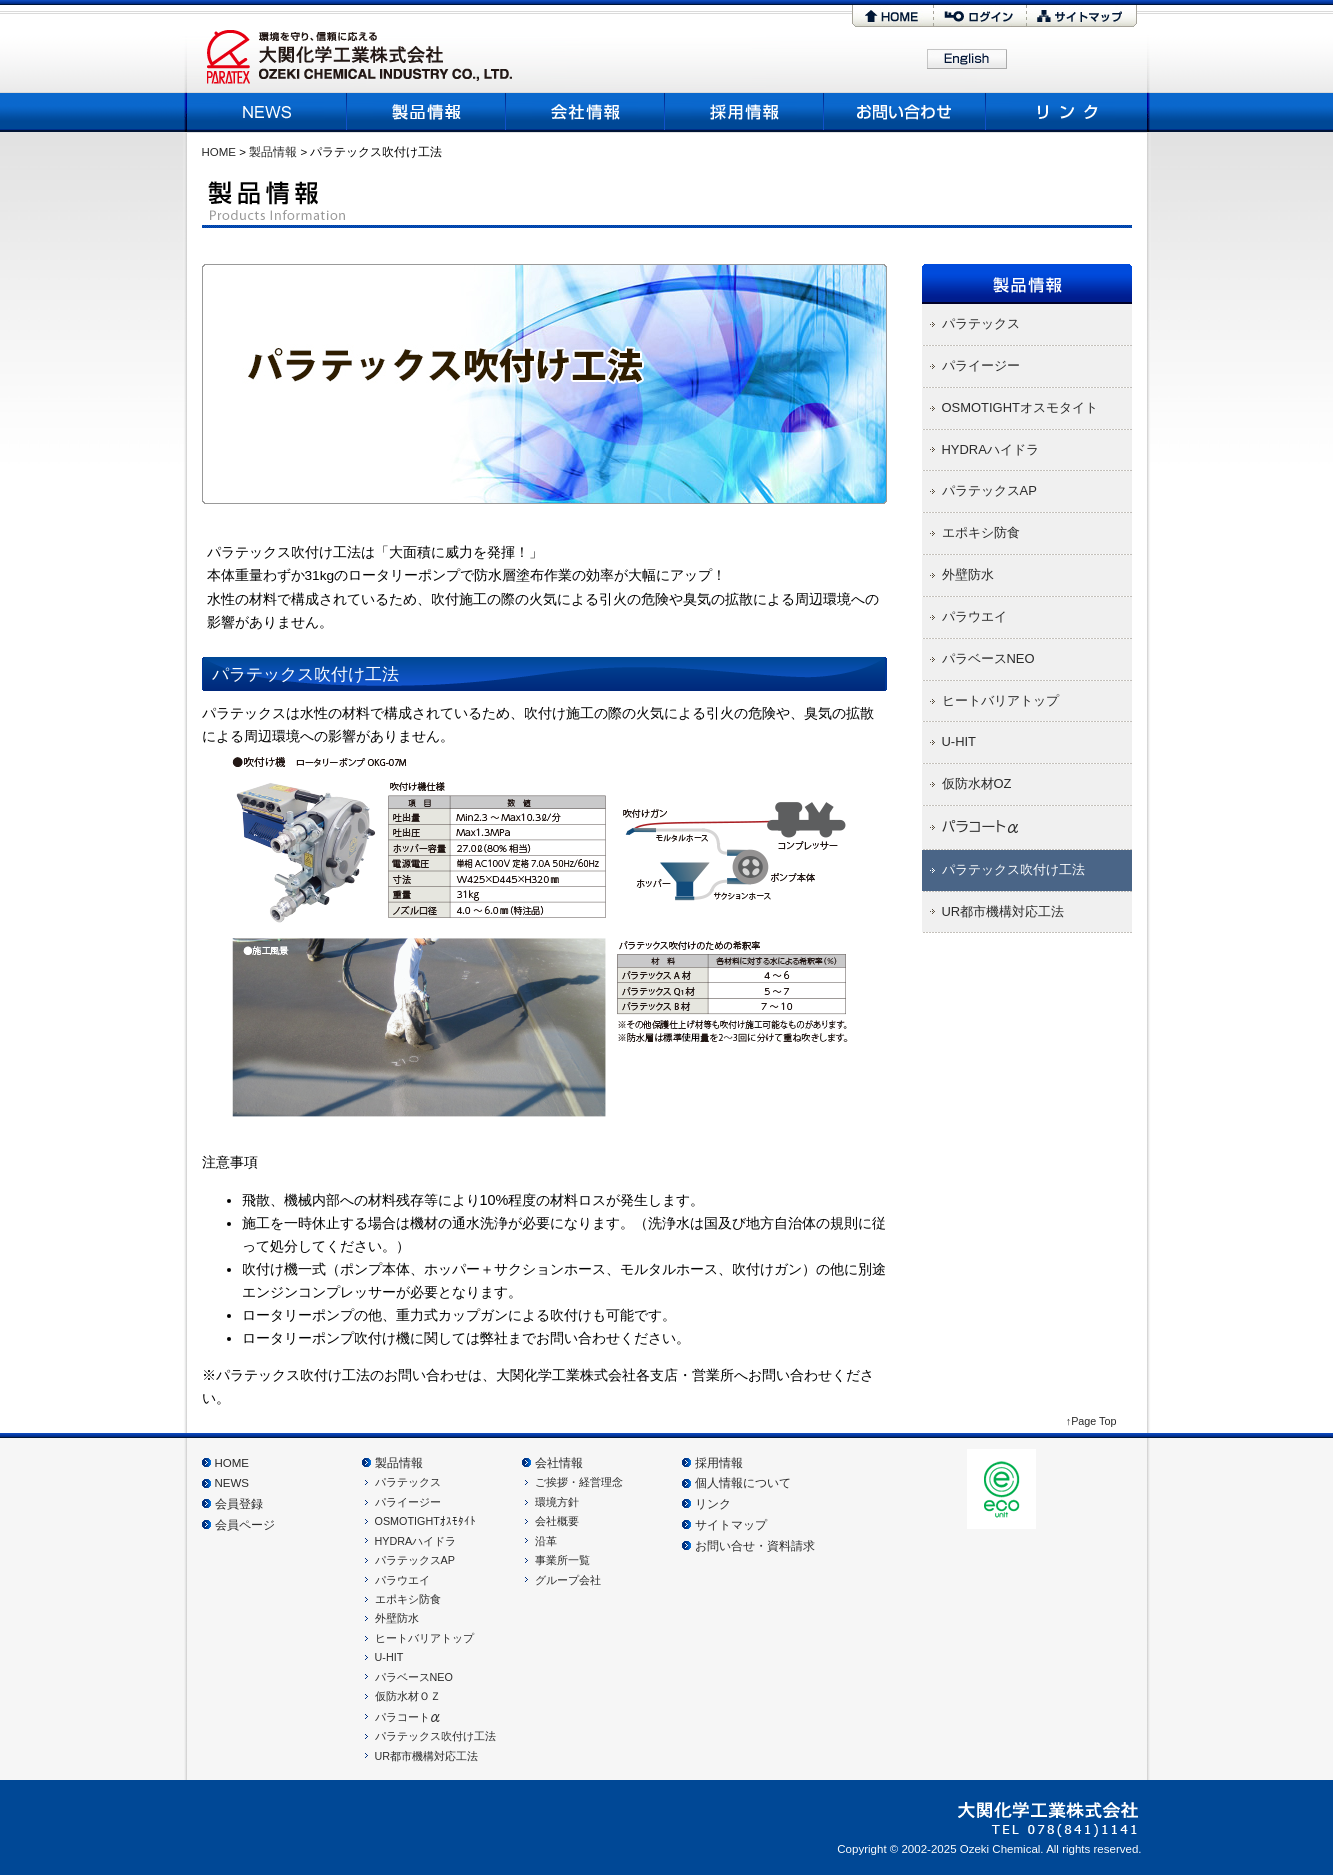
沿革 (546, 1541)
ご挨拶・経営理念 (579, 1482)
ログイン (980, 16)
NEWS (269, 111)
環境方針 (557, 1502)
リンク (1064, 111)
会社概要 (585, 111)
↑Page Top (1091, 1421)
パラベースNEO (414, 1677)
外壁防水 (397, 1618)
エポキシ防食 (408, 1599)
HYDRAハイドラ (416, 1541)
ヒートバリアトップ (424, 1638)
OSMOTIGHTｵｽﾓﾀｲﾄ (425, 1521)
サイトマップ (1082, 16)
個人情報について (743, 1483)
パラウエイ (402, 1580)
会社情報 (559, 1463)
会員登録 (239, 1504)
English (967, 60)
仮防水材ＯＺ (408, 1696)
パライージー (408, 1502)
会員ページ (245, 1525)
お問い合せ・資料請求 (755, 1546)
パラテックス (408, 1482)
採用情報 (744, 111)
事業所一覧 (562, 1560)
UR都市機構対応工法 (427, 1756)
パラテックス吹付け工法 (435, 1736)
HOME (892, 16)
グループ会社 (568, 1580)
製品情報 (426, 111)
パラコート (408, 1717)
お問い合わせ (905, 111)
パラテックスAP (415, 1560)
